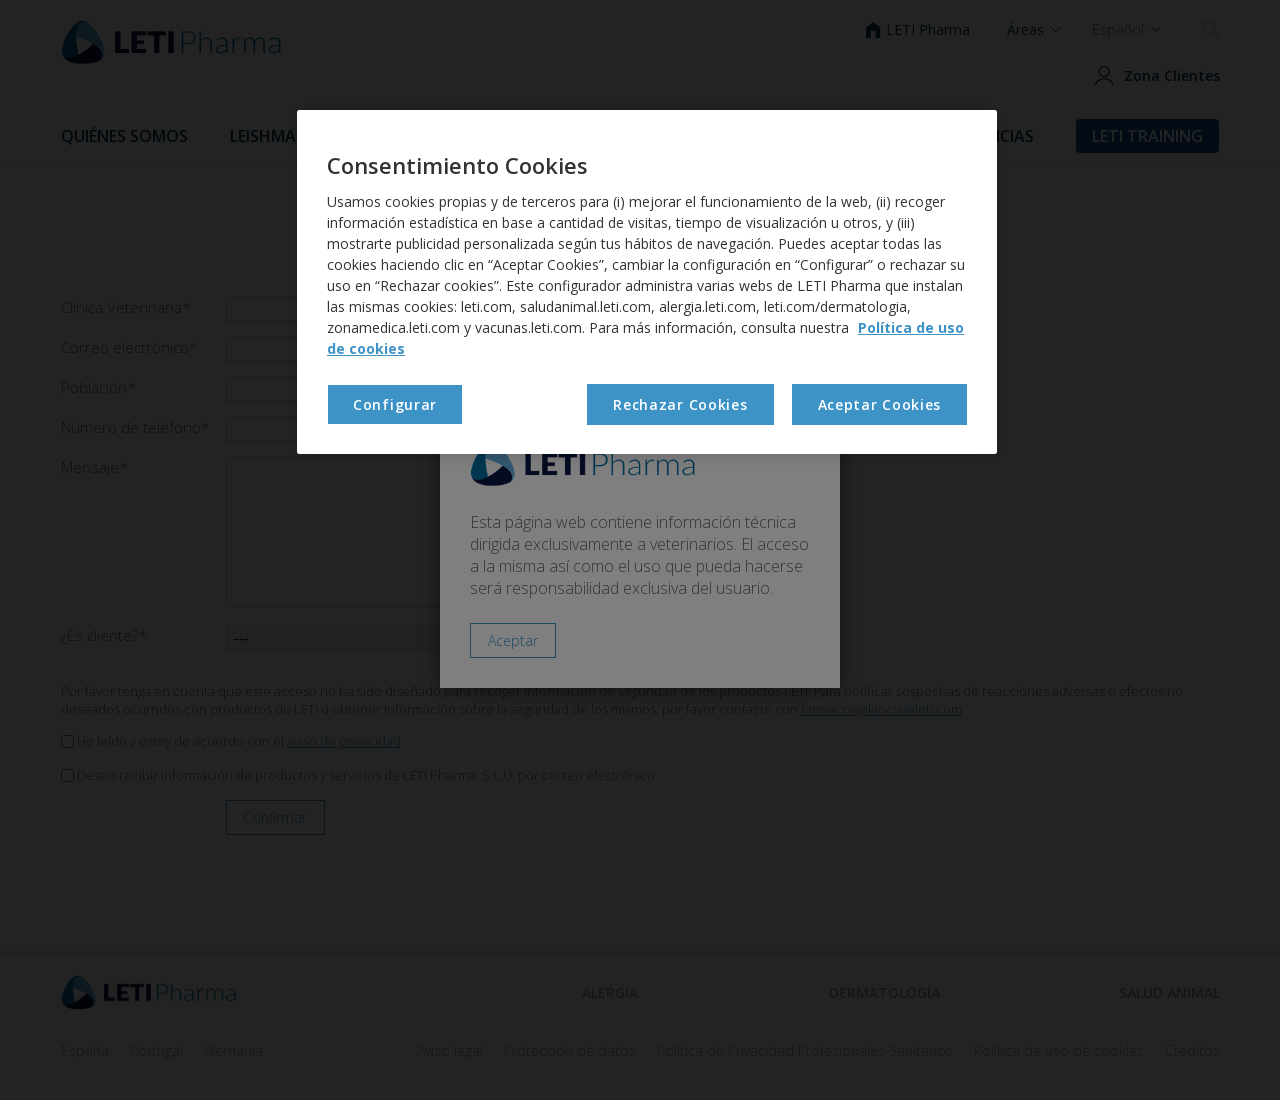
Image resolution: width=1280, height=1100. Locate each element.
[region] (647, 282)
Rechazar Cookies (680, 404)
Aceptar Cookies (880, 404)
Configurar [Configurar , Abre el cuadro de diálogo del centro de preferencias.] (395, 404)
